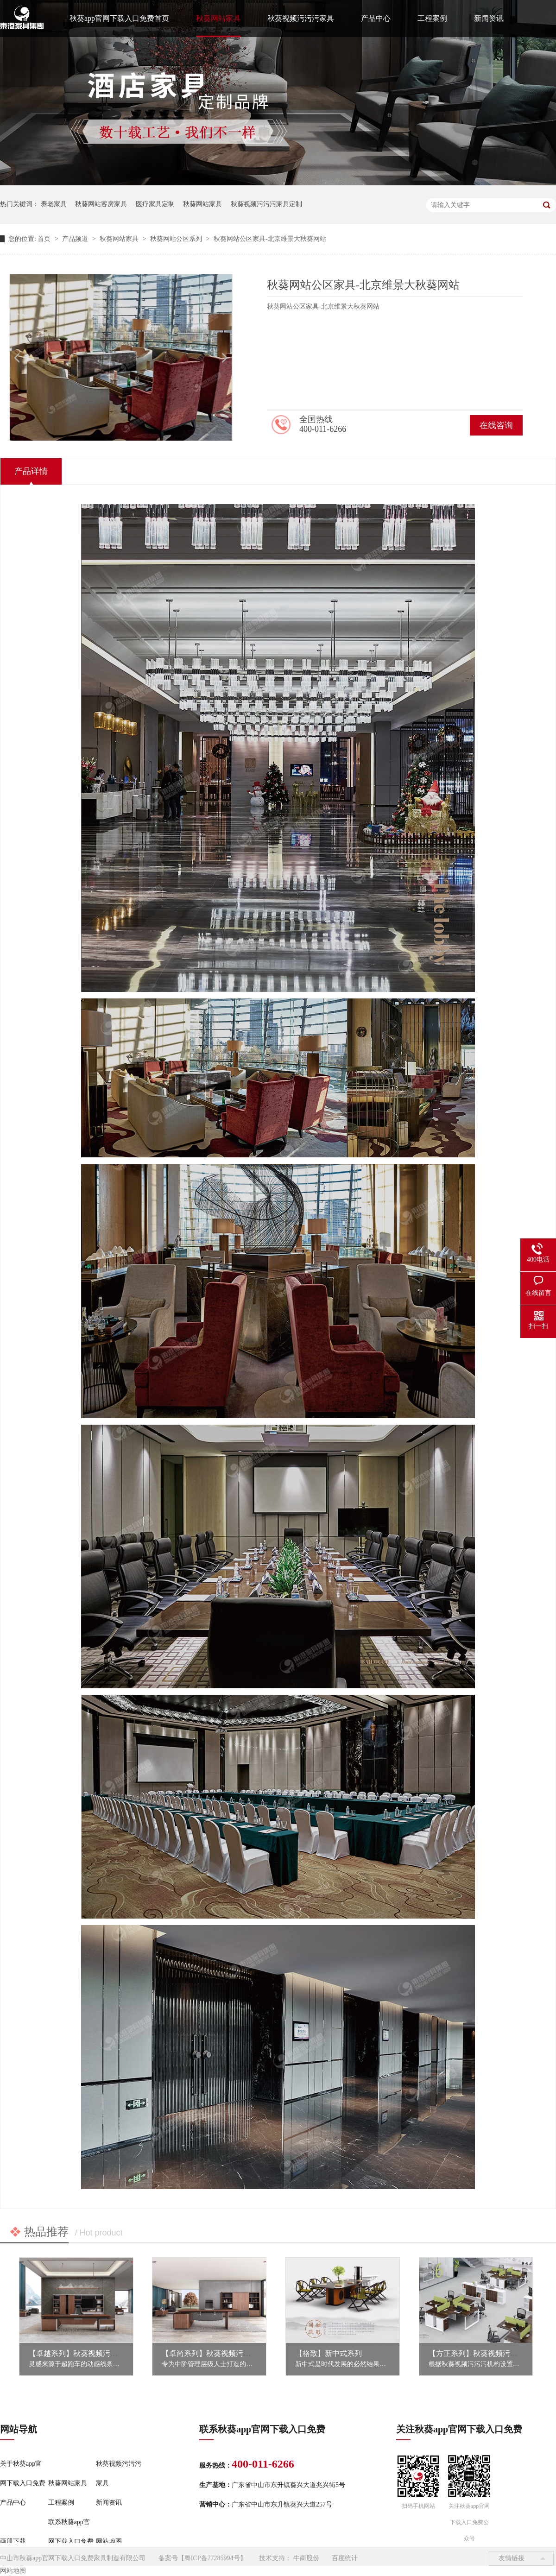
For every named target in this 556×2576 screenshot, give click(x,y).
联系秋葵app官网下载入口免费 (71, 2532)
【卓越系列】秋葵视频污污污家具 (84, 2353)
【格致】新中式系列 (328, 2353)
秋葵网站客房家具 (101, 204)
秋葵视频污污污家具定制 (266, 204)
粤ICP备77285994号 (212, 2558)
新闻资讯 (489, 18)
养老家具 (54, 204)
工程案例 (432, 18)
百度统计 (345, 2558)
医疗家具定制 (155, 204)
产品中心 (376, 18)
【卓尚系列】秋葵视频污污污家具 (217, 2353)
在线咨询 (496, 425)
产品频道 (76, 238)
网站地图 (109, 2541)
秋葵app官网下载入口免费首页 (119, 18)
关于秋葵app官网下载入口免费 (22, 2473)
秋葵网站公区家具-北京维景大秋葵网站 (270, 238)
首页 (45, 238)
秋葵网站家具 (218, 18)
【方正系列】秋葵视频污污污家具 (484, 2353)
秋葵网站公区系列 (177, 238)
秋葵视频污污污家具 (300, 18)
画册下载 (13, 2541)
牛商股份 (306, 2558)
